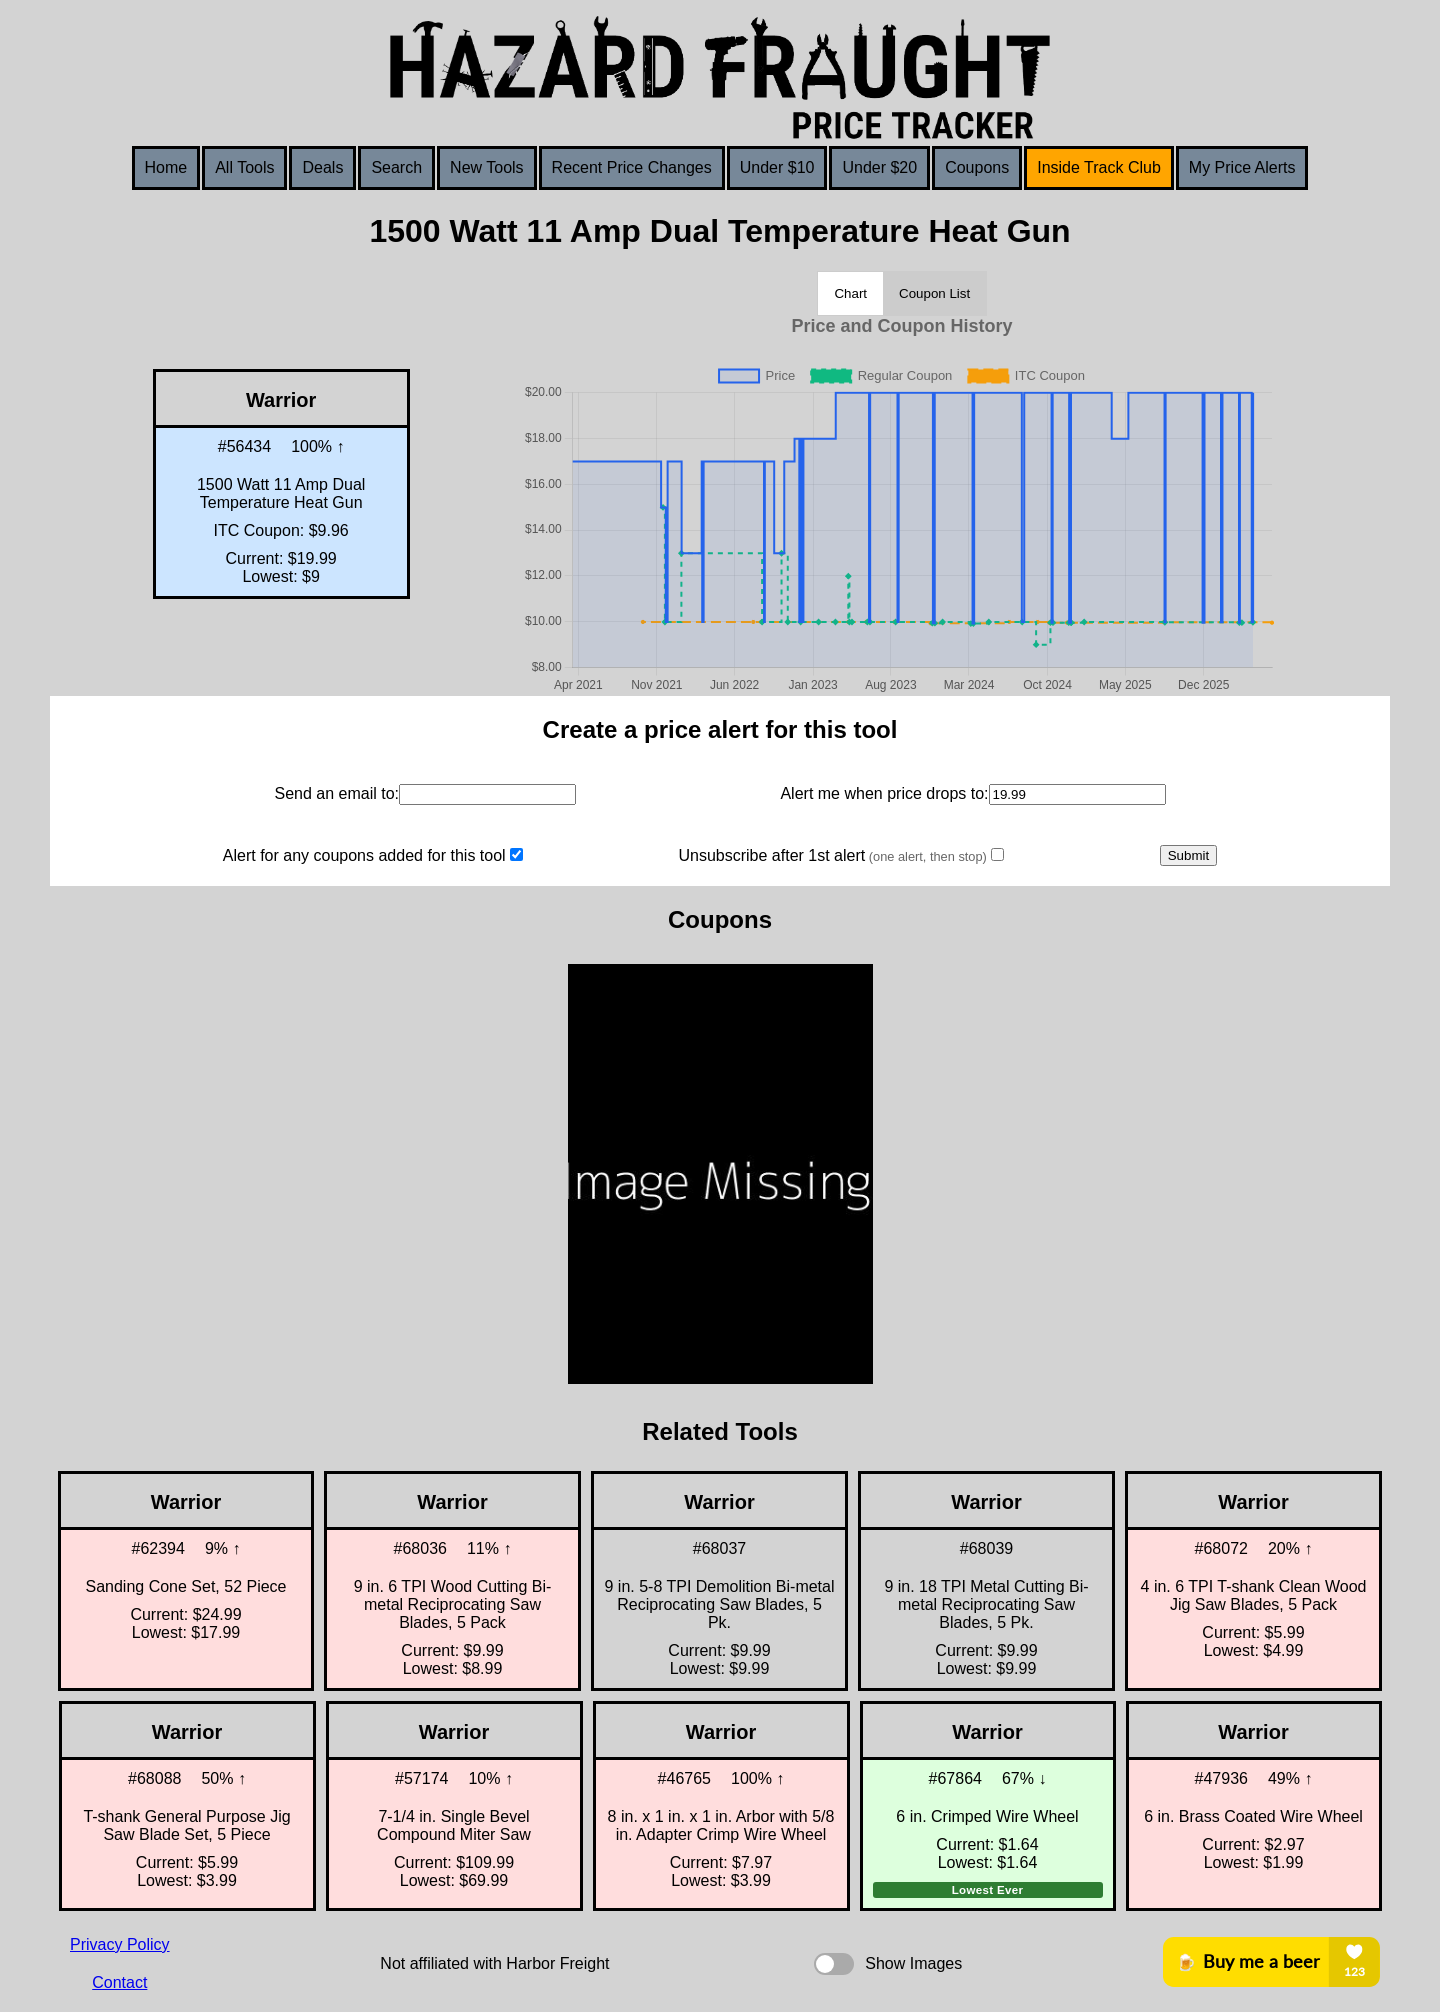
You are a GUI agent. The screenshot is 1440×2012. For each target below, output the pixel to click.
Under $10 (777, 167)
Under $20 (879, 167)
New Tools (487, 167)
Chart (850, 293)
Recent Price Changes (632, 167)
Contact (119, 1982)
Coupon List (934, 293)
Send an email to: (336, 793)
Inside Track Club (1099, 167)
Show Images (913, 1963)
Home (166, 167)
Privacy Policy (120, 1944)
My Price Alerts (1242, 167)
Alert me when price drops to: (884, 793)
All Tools (244, 167)
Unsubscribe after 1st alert (832, 855)
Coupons (977, 167)
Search (396, 167)
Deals (322, 167)
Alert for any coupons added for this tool (364, 855)
